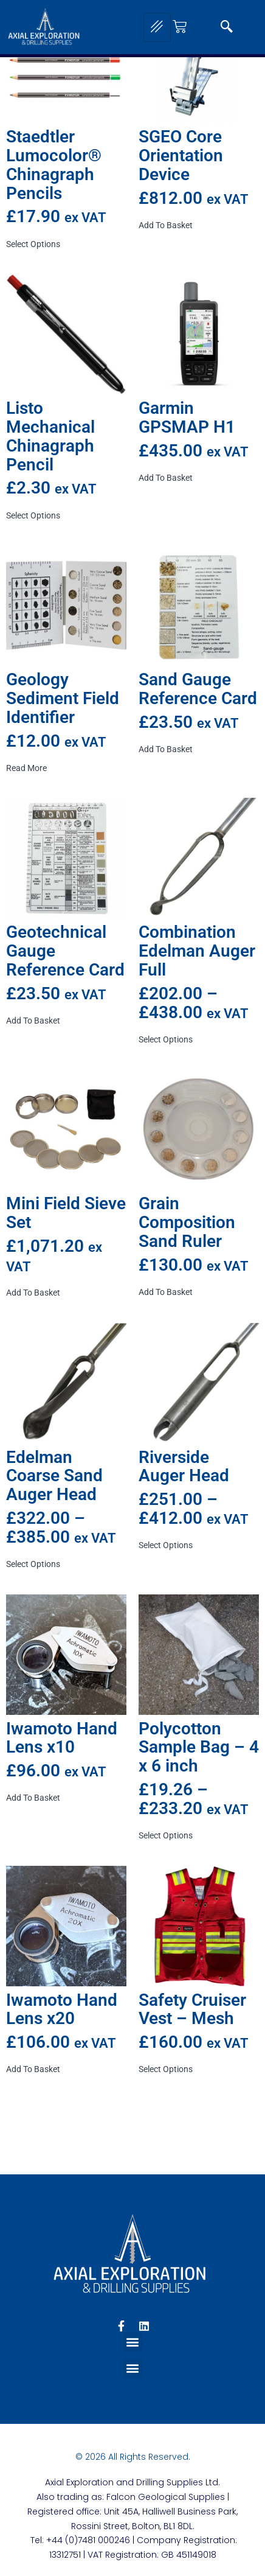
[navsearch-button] (227, 27)
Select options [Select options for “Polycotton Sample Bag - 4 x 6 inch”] (166, 1835)
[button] (133, 2342)
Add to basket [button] (166, 225)
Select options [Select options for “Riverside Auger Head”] (166, 1545)
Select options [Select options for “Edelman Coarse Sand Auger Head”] (33, 1564)
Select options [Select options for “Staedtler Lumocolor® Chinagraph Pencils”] (33, 244)
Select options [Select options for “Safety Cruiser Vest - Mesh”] (166, 2069)
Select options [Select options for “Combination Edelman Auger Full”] (166, 1039)
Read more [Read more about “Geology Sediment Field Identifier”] (26, 768)
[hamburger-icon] (157, 27)
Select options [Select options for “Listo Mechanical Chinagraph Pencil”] (33, 515)
